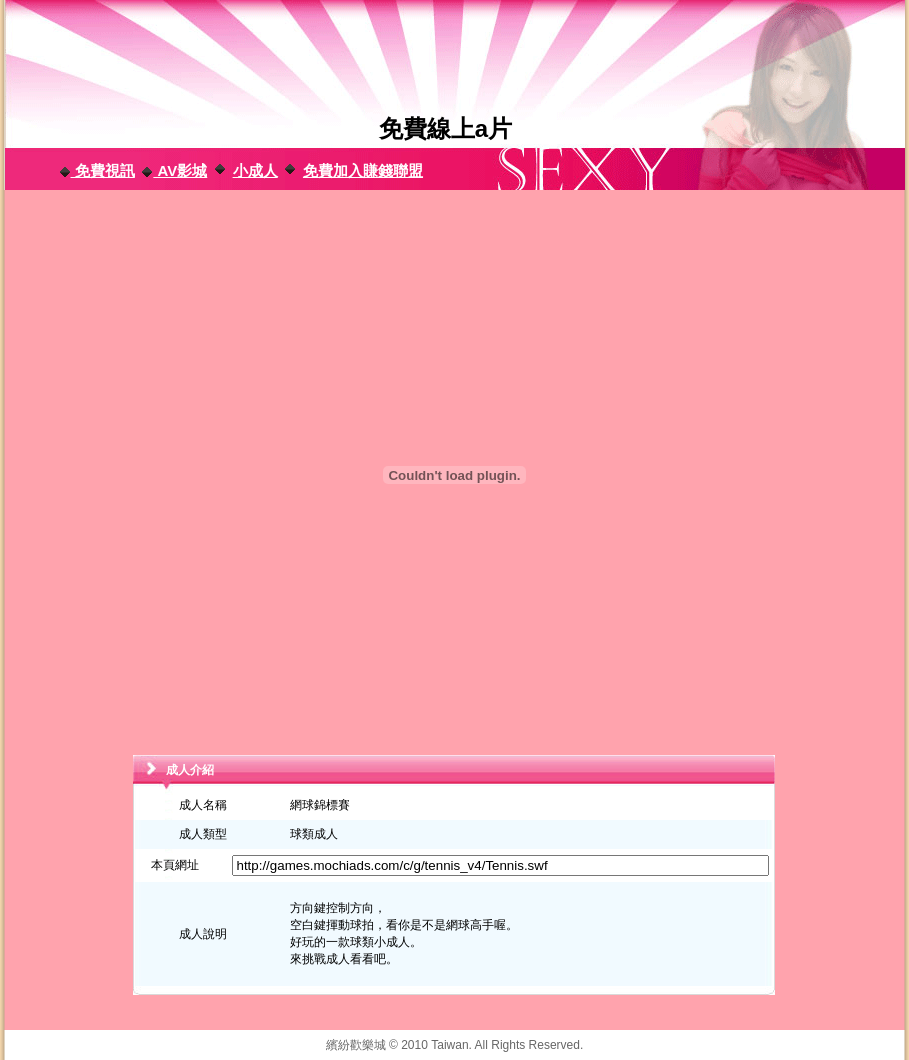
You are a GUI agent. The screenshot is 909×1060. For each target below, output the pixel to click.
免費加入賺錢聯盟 (363, 170)
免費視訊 (97, 170)
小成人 (255, 170)
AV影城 (174, 170)
